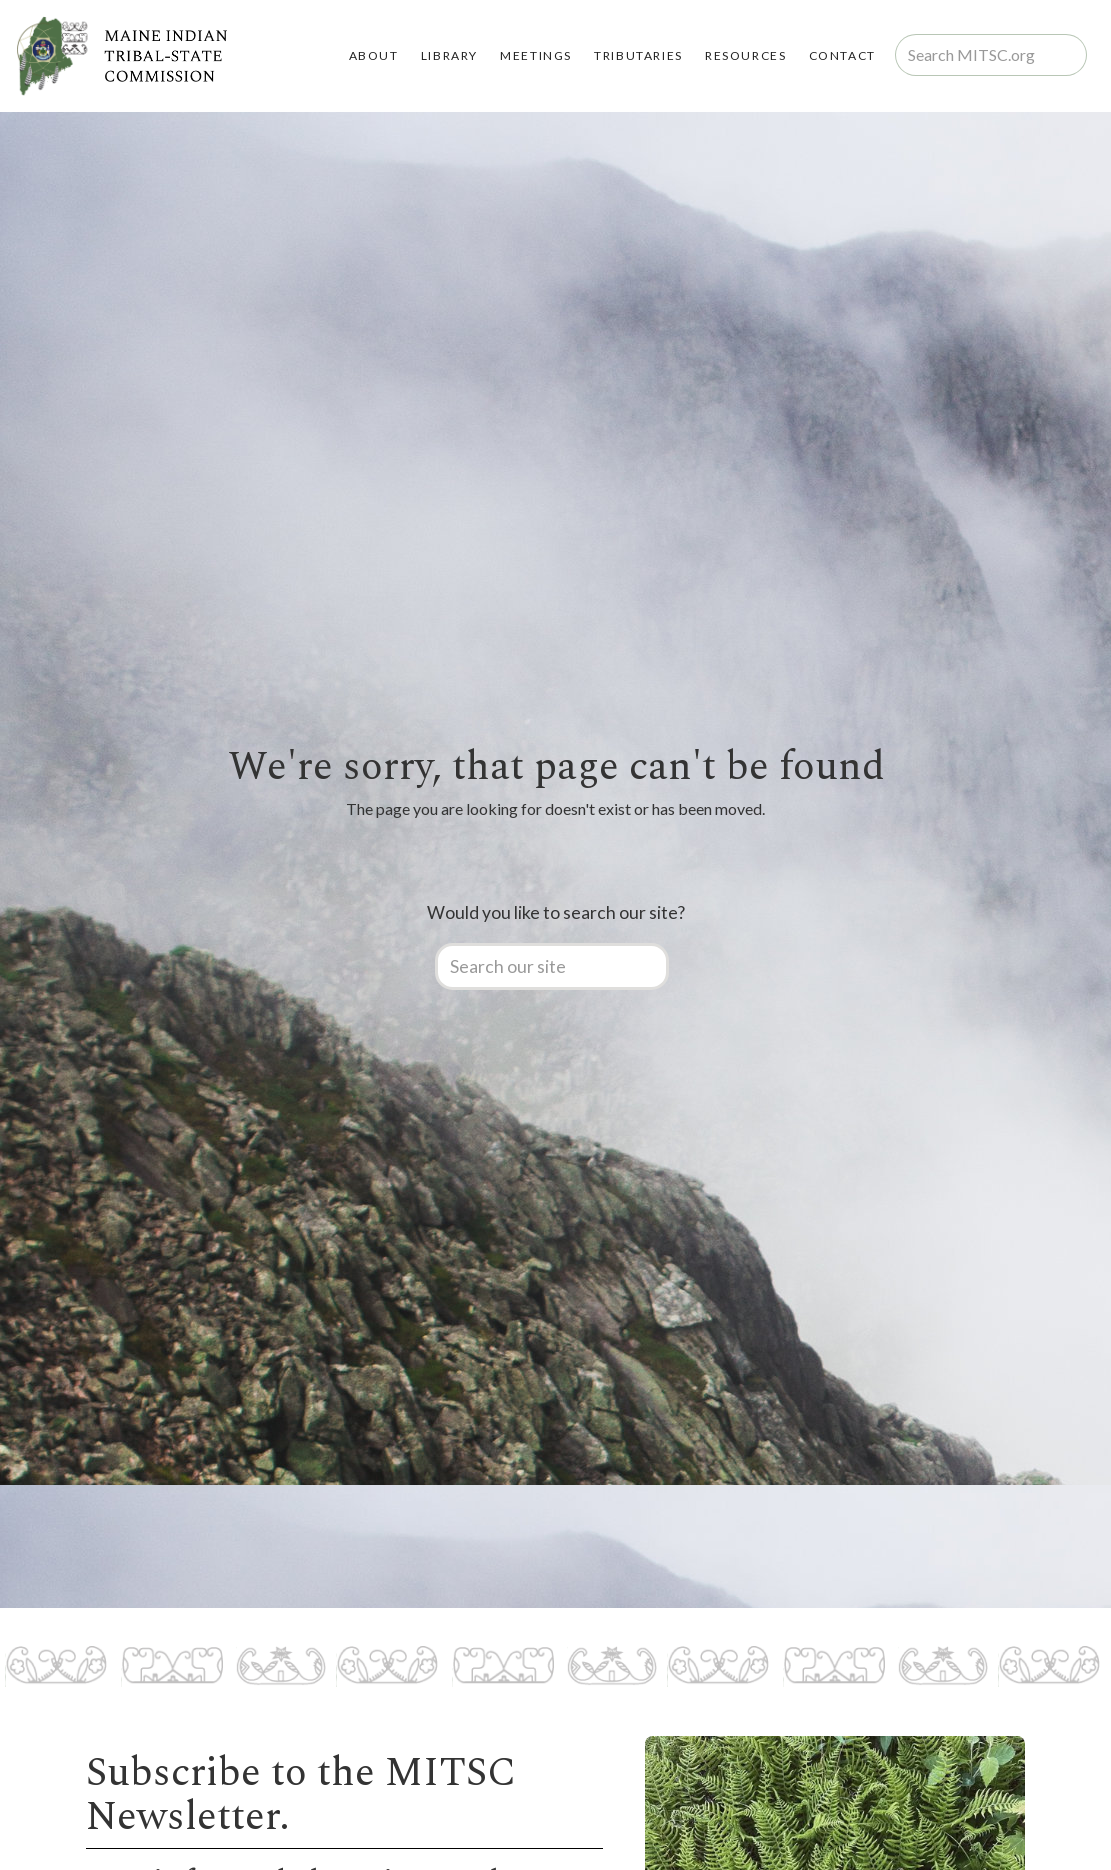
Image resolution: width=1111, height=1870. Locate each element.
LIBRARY (449, 55)
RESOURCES (745, 55)
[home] (121, 56)
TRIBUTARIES (638, 55)
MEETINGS (536, 55)
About (374, 55)
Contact (842, 55)
